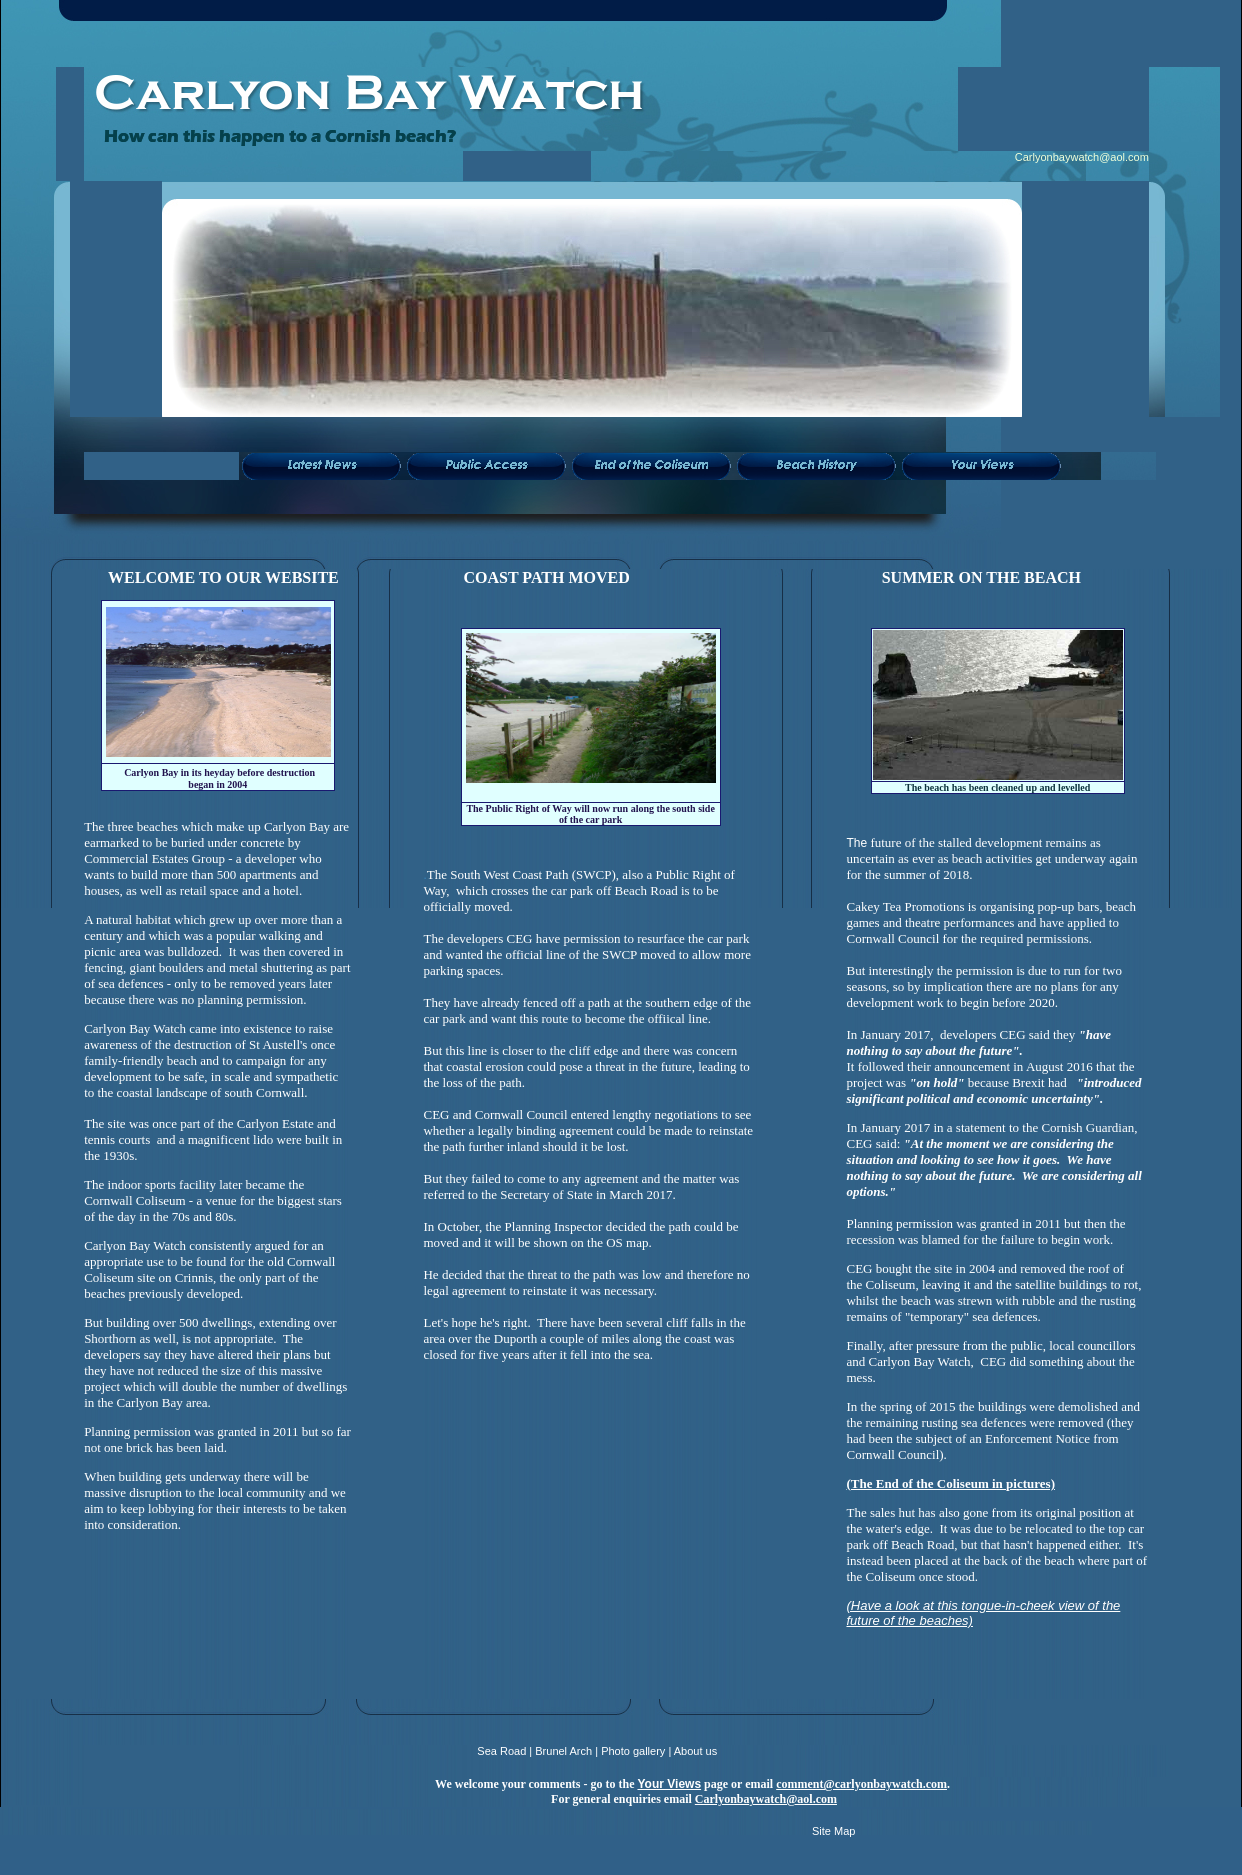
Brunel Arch (563, 1751)
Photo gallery (633, 1751)
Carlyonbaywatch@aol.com (1082, 157)
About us (695, 1751)
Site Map (833, 1831)
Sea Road (501, 1751)
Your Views (669, 1784)
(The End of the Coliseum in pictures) (950, 1483)
